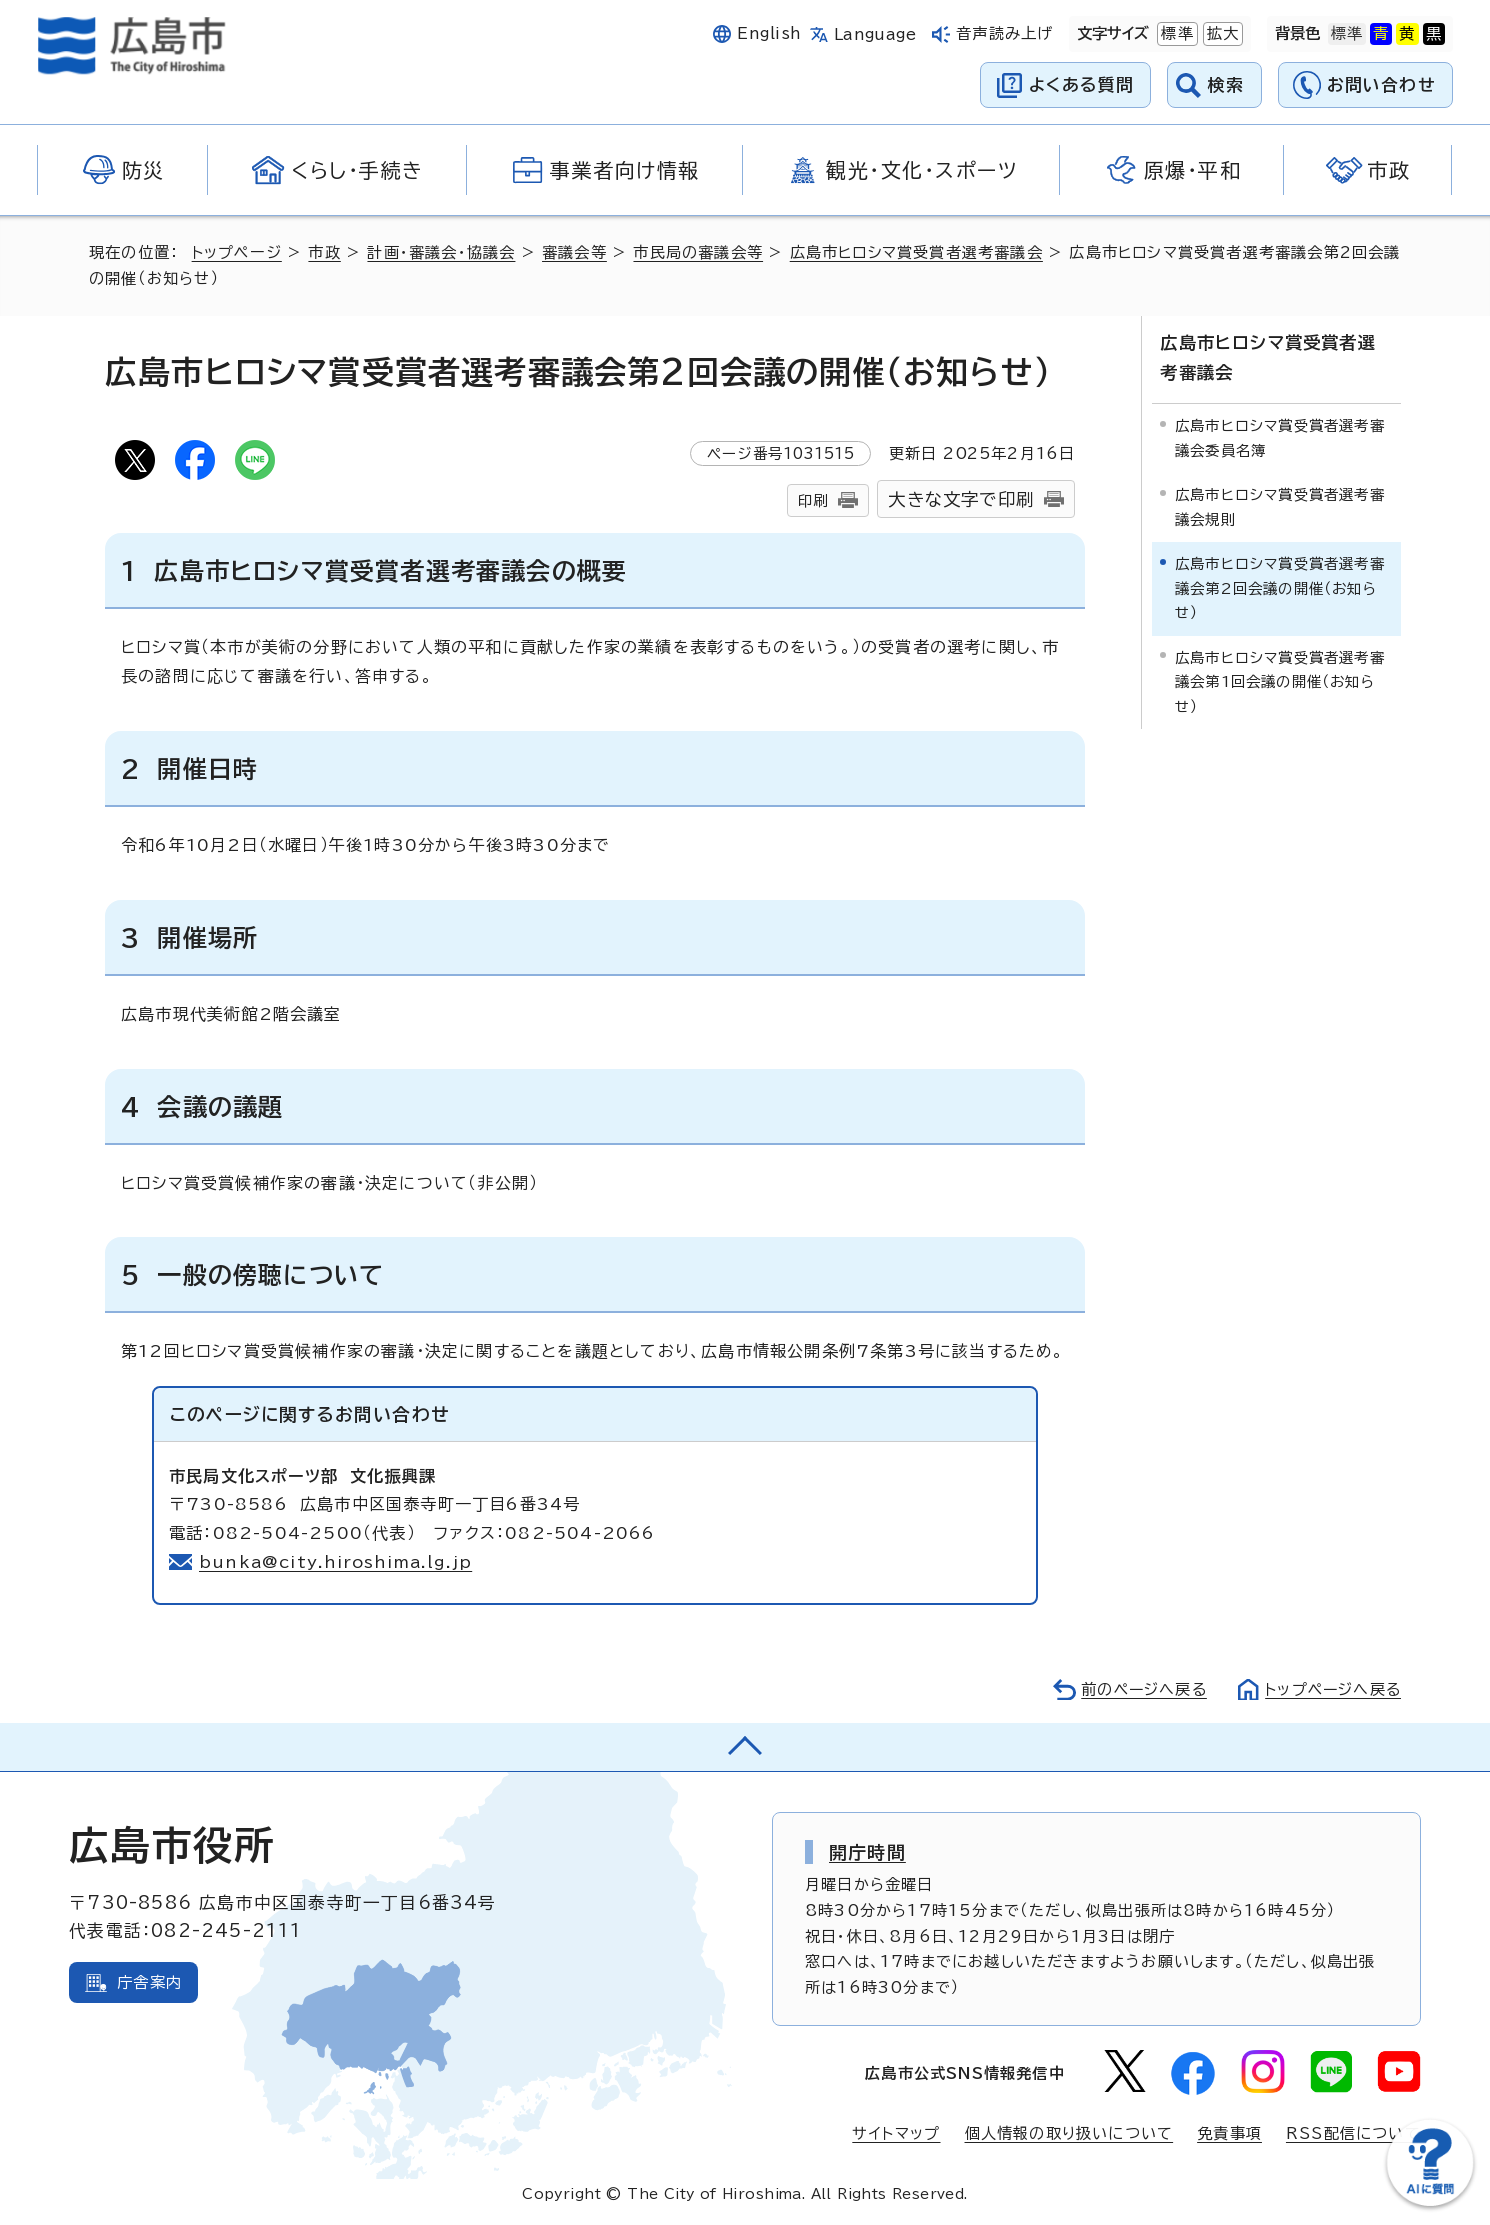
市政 (325, 252)
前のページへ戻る (1138, 1689)
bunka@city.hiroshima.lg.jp (336, 1562)
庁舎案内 (149, 1982)
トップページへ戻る (1331, 1689)
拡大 (1221, 34)
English (769, 33)
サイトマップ (896, 2133)
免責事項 (1229, 2133)
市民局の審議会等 (699, 252)
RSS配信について (1353, 2133)
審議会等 (575, 252)
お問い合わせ (1381, 84)
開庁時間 (867, 1852)
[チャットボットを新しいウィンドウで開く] (1430, 2201)
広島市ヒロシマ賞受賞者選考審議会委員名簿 (1280, 437)
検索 (1226, 84)
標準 (1175, 34)
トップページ (237, 252)
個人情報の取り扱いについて (1069, 2133)
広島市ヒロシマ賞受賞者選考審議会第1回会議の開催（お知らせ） (1280, 681)
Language (875, 34)
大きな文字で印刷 (961, 499)
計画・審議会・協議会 (442, 252)
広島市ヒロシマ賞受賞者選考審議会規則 (1280, 506)
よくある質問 (1081, 84)
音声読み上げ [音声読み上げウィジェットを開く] (1004, 33)
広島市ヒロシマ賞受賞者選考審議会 (918, 252)
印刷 (813, 500)
